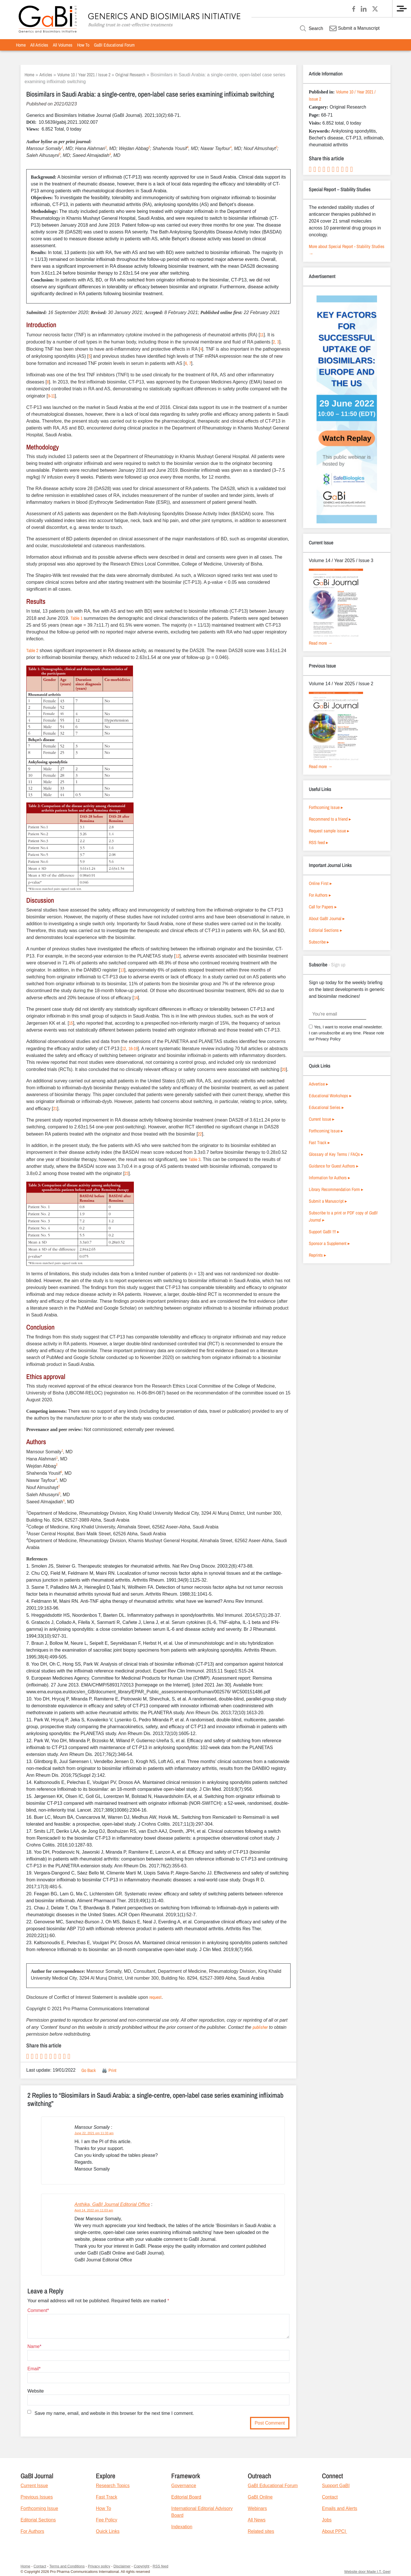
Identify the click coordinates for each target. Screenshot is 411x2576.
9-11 (51, 396)
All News (256, 2519)
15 (71, 1023)
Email (33, 2368)
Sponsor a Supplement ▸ (329, 1243)
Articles (45, 74)
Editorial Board (186, 2497)
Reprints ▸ (317, 1255)
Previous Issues (37, 2497)
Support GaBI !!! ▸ (324, 1231)
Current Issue (34, 2485)
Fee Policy (106, 2519)
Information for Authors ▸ (329, 1177)
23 (126, 1173)
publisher (260, 2027)
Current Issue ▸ (322, 1119)
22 (200, 1134)
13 (122, 970)
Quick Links (108, 2531)
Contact (330, 2497)
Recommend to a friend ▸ (330, 819)
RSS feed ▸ (318, 842)
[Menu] (401, 8)
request (155, 1997)
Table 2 (32, 650)
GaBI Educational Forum (114, 45)
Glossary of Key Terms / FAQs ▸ (336, 1154)
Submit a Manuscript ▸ (328, 1201)
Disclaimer (122, 2566)
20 (284, 1069)
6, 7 (188, 363)
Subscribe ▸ (319, 942)
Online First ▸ (320, 883)
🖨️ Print (109, 2070)
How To (83, 45)
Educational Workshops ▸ (330, 1095)
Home (21, 45)
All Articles (39, 45)
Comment (37, 2310)
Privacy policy (99, 2566)
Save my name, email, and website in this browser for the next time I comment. (114, 2413)
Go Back (88, 2070)
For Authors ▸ (320, 895)
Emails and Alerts (339, 2508)
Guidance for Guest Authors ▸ (333, 1166)
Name (33, 2346)
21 (55, 1108)
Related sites (261, 2531)
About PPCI (334, 2531)
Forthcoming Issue (39, 2508)
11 (261, 334)
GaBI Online (260, 2497)
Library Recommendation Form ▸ (336, 1189)
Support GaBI (336, 2485)
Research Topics (113, 2485)
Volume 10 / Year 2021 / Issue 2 (83, 74)
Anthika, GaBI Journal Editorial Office (112, 2204)
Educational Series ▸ (326, 1107)
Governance (183, 2485)
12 (178, 956)
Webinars (257, 2508)
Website (35, 2391)
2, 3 (276, 342)
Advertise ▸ (318, 1084)
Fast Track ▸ (319, 1142)
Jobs (327, 2519)
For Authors (32, 2531)
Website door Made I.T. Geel (367, 2571)
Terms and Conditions (67, 2566)
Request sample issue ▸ (329, 831)
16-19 (133, 1048)
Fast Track (106, 2497)
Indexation (181, 2526)
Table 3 (194, 1159)
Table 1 (76, 618)
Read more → (321, 643)
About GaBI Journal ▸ (327, 918)
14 (136, 997)
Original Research (130, 74)
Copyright (142, 2566)
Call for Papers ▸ (323, 907)
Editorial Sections (38, 2519)
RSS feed (160, 2566)
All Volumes (62, 45)
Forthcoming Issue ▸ (326, 807)
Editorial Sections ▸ (325, 930)
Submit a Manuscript (354, 28)
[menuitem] (21, 45)
